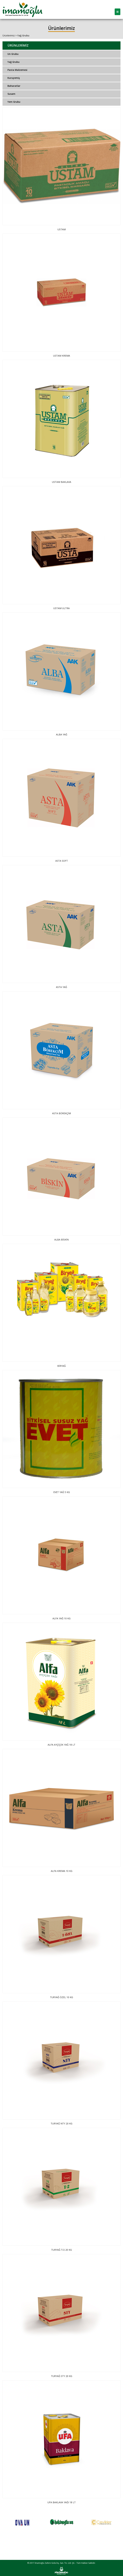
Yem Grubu (14, 101)
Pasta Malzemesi (17, 69)
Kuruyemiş (14, 77)
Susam (11, 93)
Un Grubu (13, 53)
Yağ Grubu (14, 61)
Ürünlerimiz (8, 35)
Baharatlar (14, 85)
